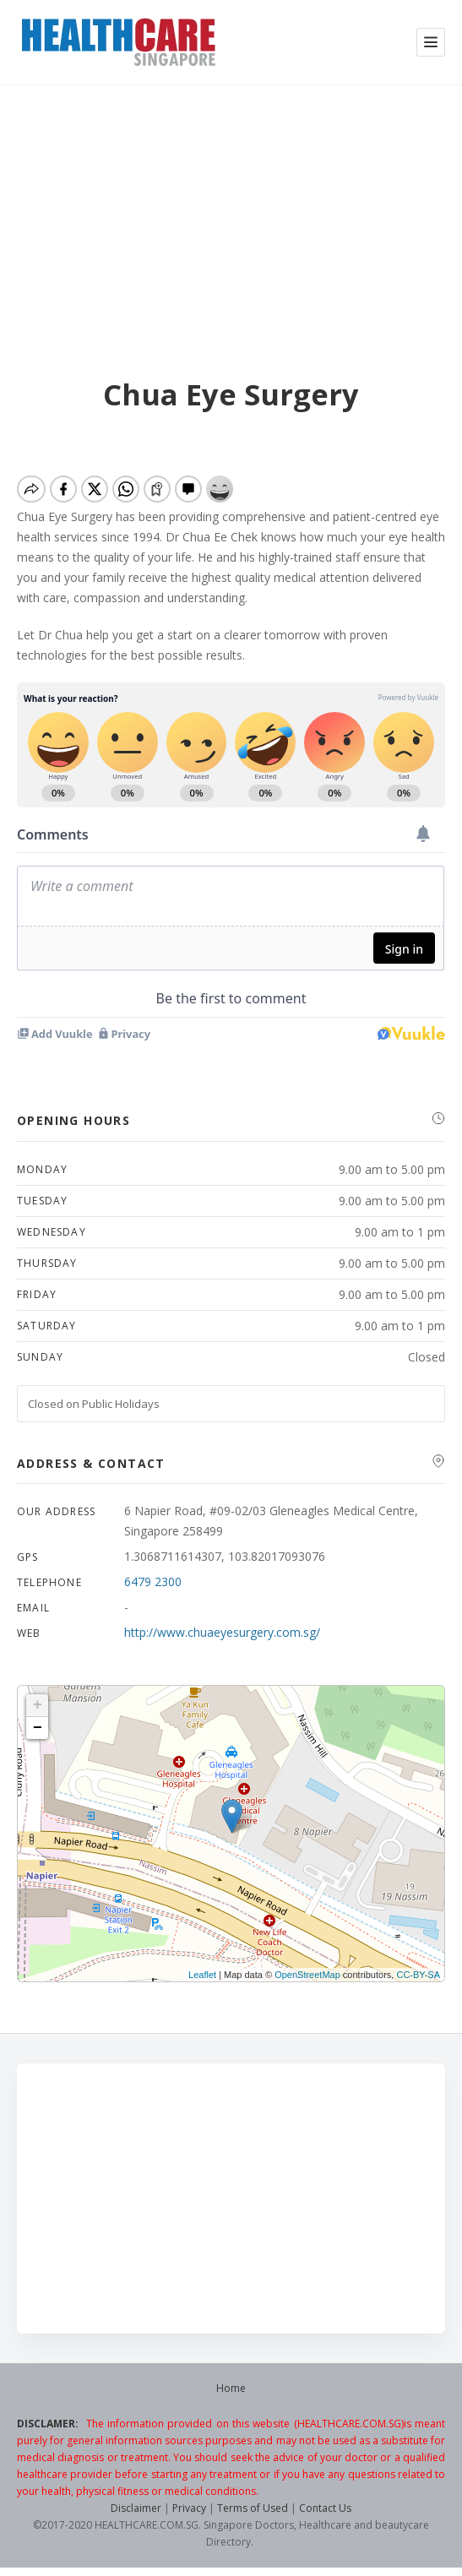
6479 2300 (153, 1581)
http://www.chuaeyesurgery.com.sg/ (222, 1632)
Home (231, 2388)
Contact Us (325, 2508)
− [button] (37, 1728)
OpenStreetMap (307, 1975)
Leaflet (202, 1975)
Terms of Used (252, 2508)
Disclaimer (136, 2508)
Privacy (189, 2508)
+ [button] (37, 1705)
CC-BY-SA (418, 1975)
